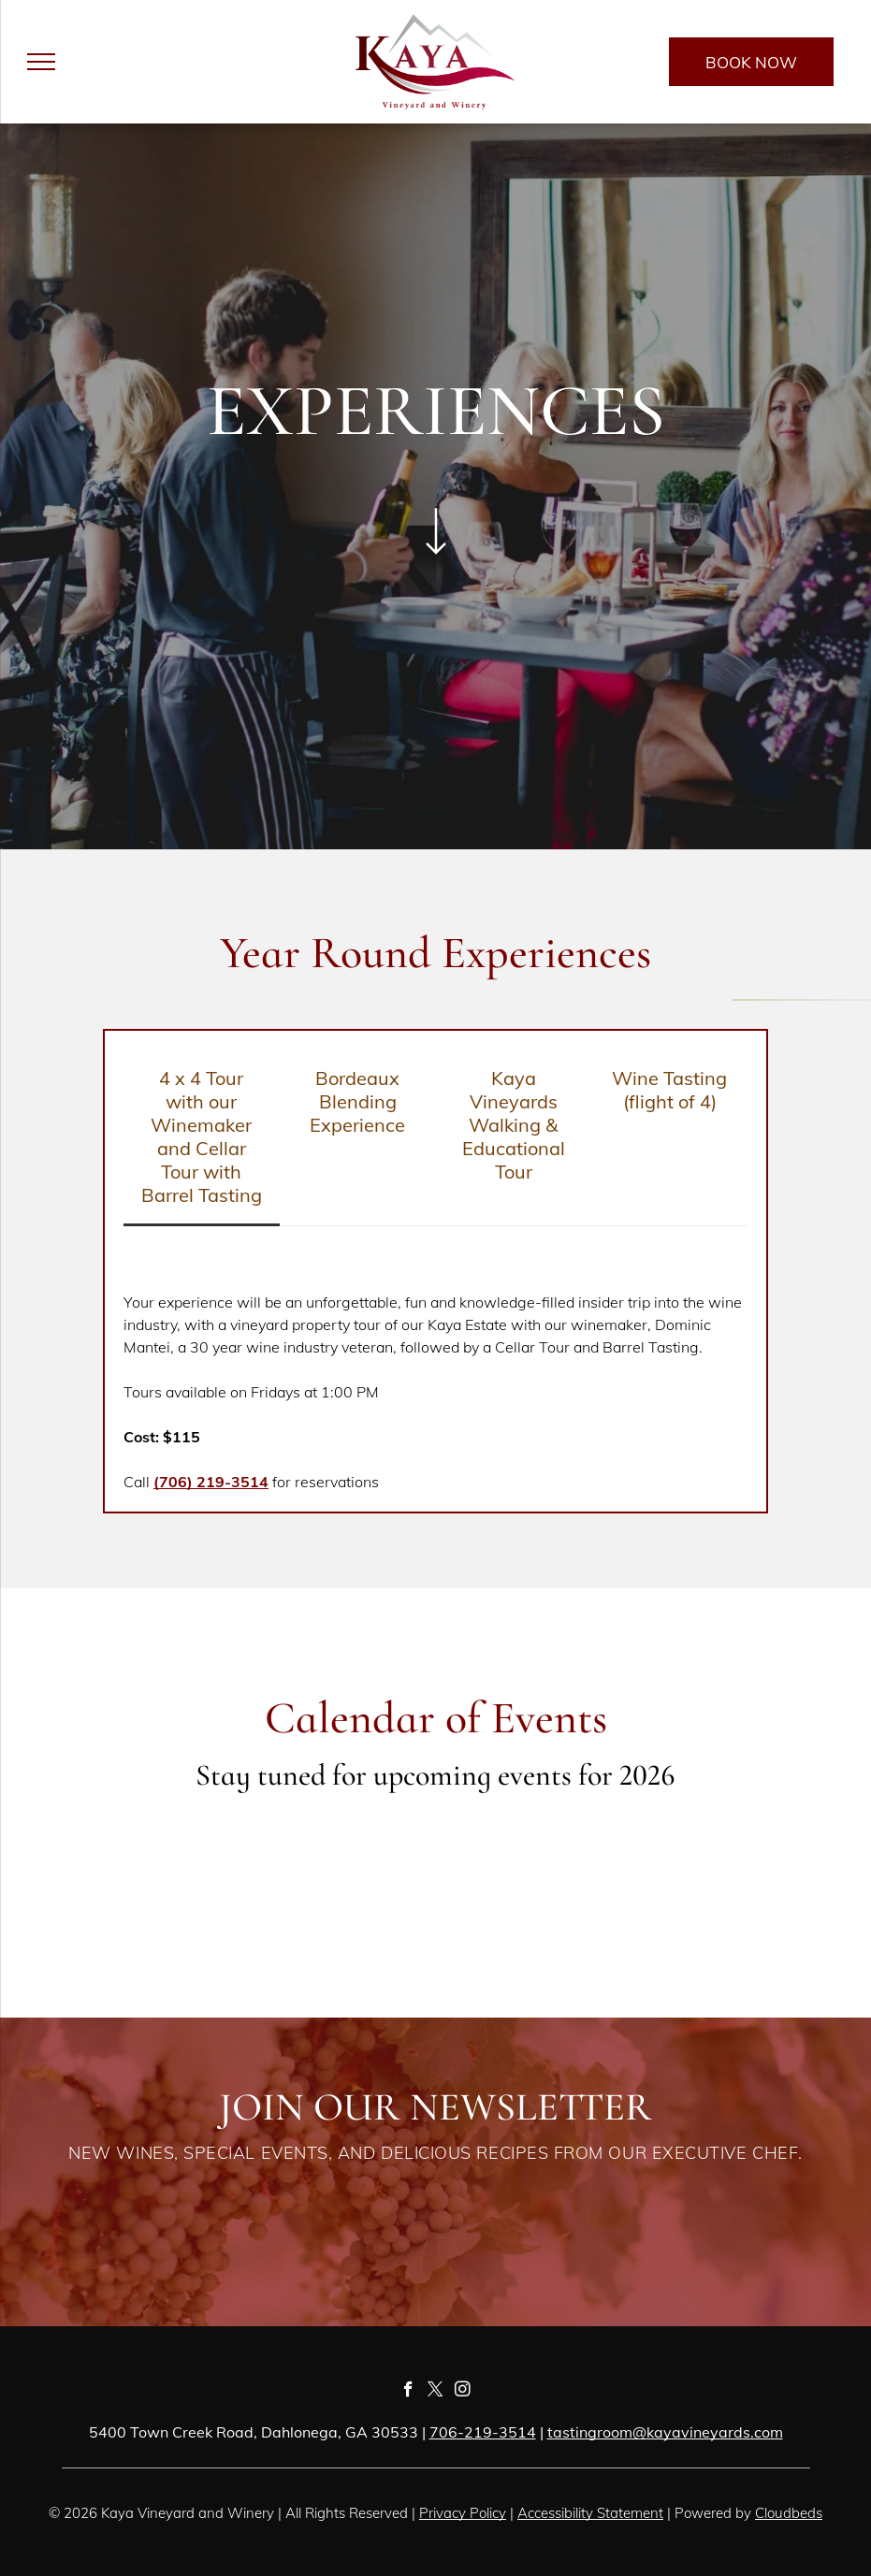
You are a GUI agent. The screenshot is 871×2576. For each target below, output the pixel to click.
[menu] (41, 61)
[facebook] (408, 2392)
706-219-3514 (482, 2432)
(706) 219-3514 (211, 1481)
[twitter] (435, 2392)
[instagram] (462, 2392)
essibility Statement (602, 2513)
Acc (529, 2513)
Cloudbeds (788, 2513)
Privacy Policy (462, 2513)
